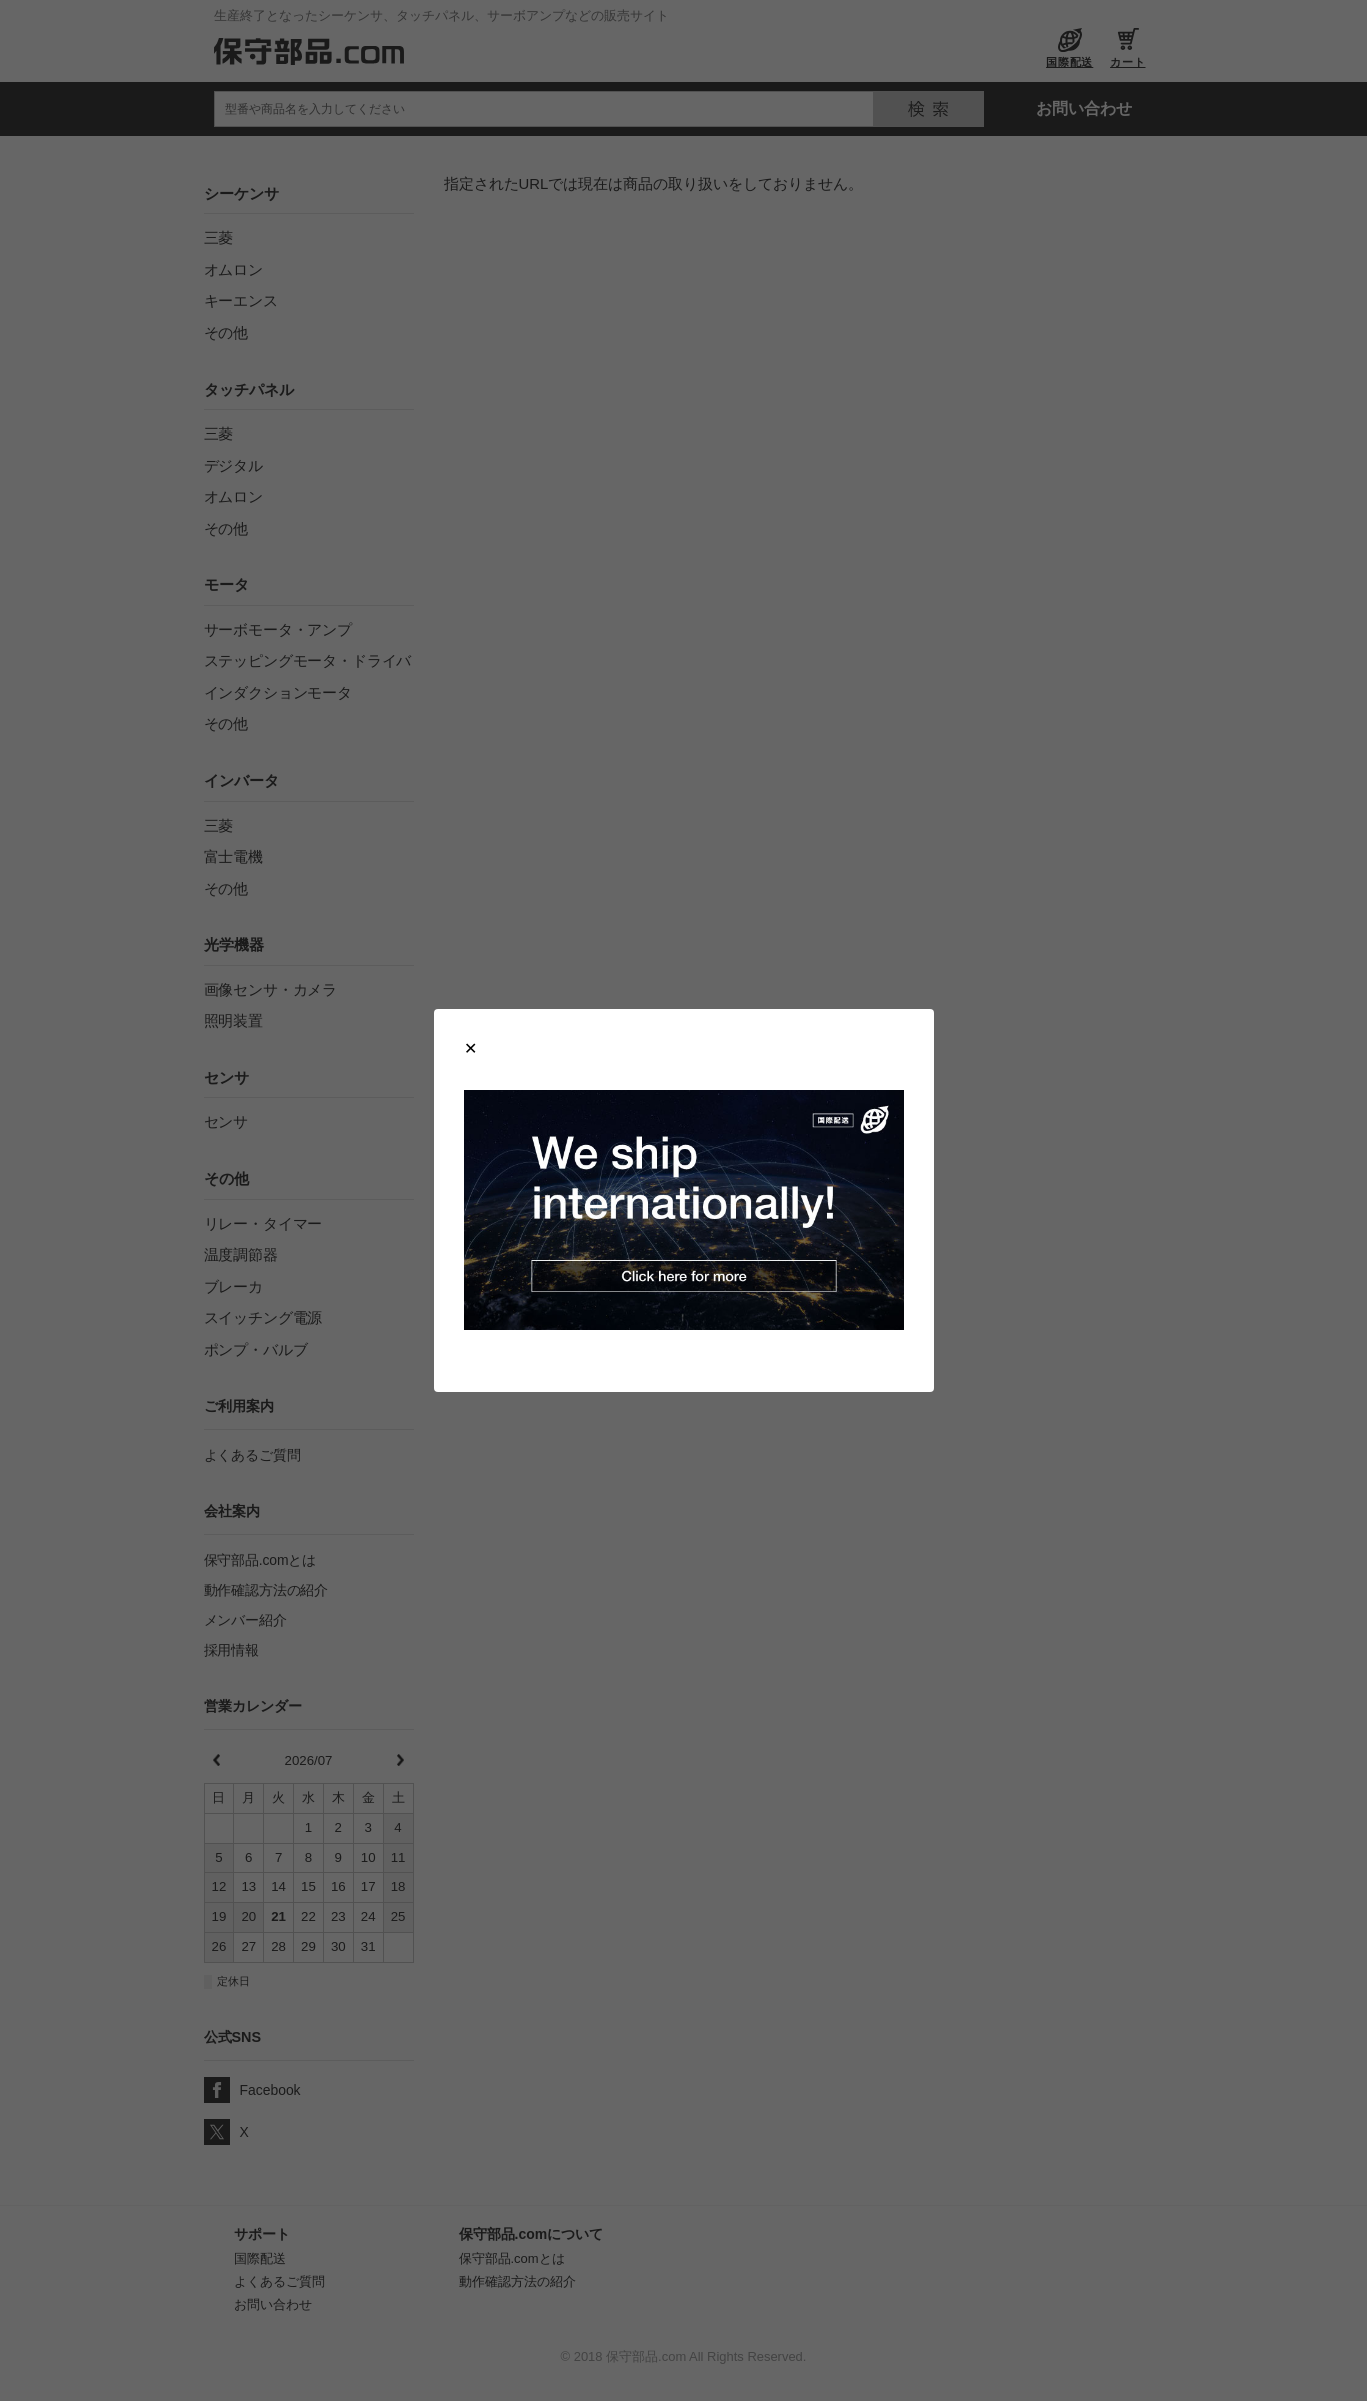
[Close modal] (470, 1048)
